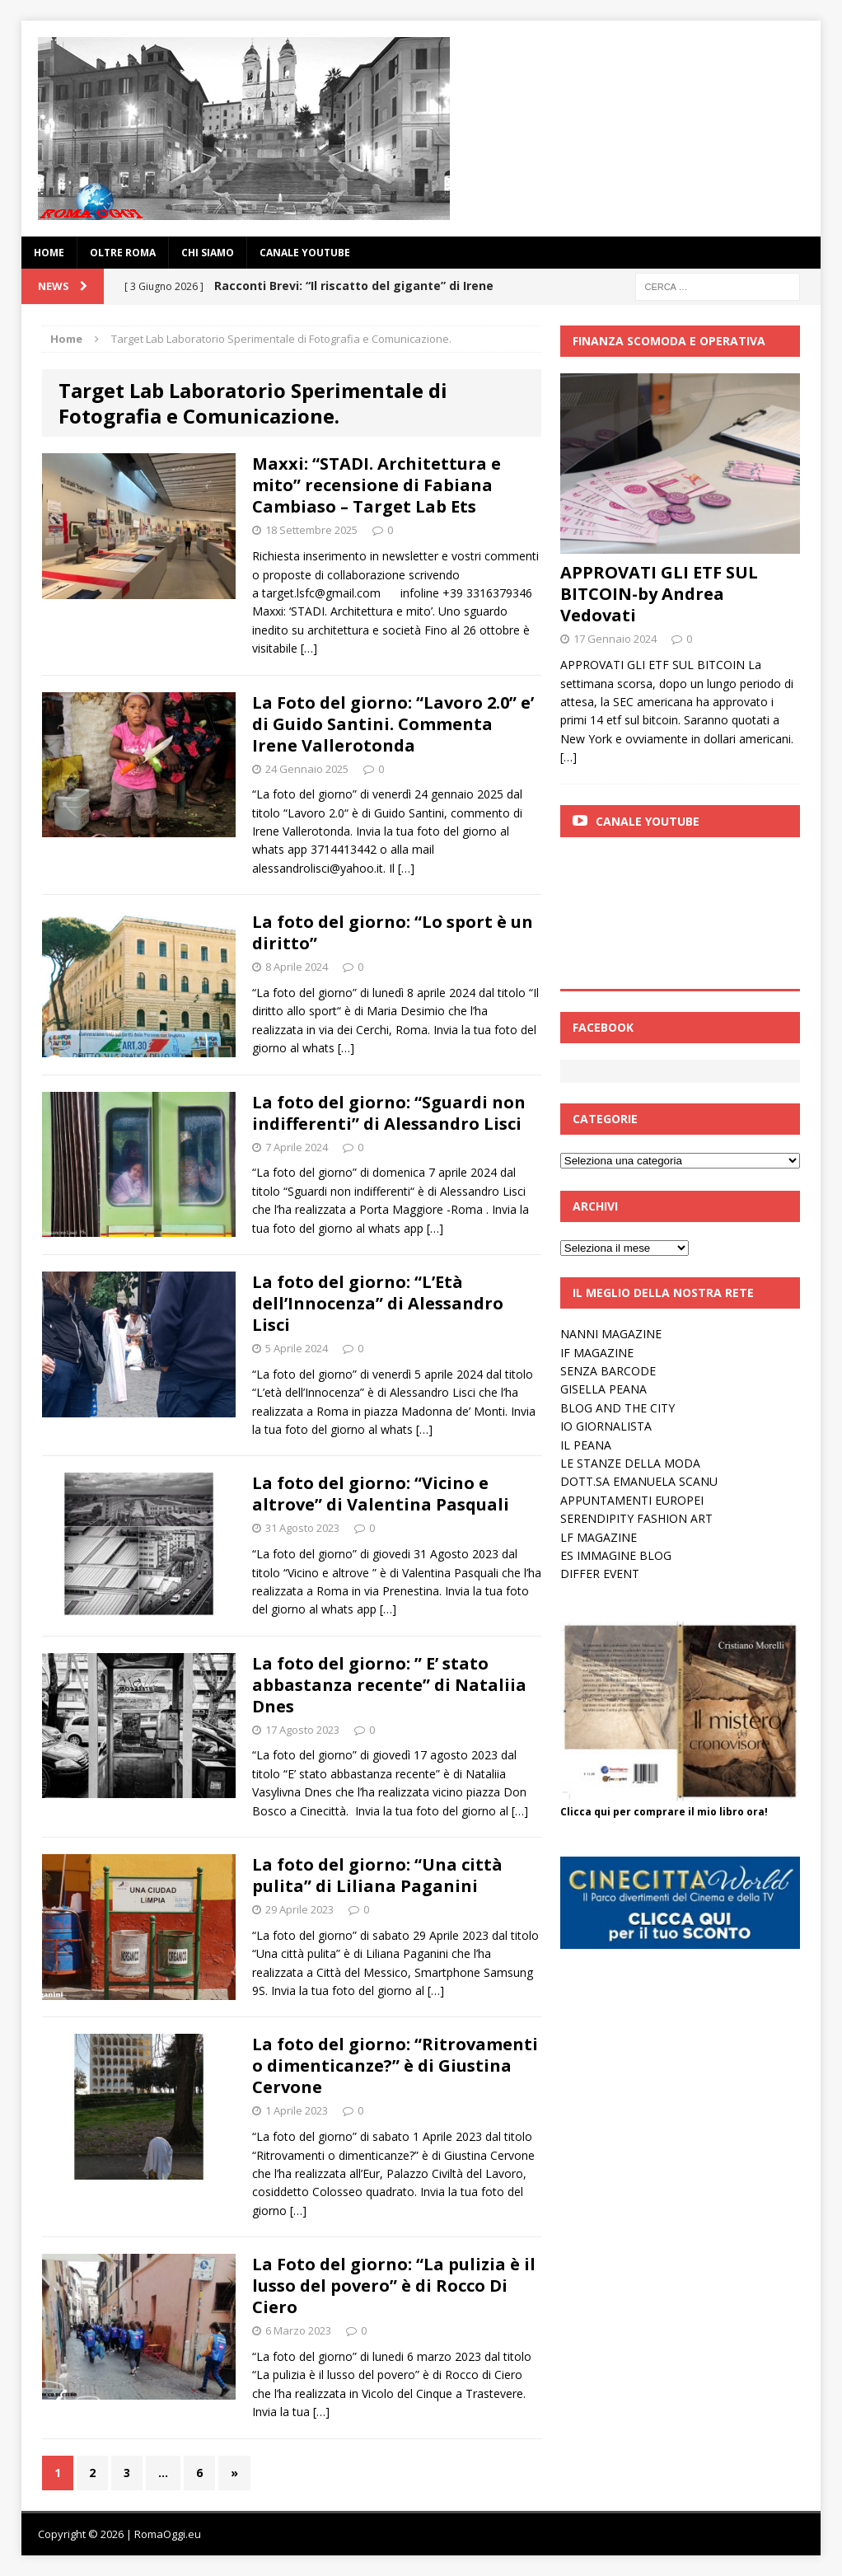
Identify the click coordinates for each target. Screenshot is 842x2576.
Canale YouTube (305, 253)
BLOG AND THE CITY (617, 1408)
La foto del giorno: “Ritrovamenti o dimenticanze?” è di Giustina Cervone (395, 2065)
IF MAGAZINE (597, 1353)
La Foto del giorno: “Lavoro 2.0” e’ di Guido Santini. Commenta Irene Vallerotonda (393, 723)
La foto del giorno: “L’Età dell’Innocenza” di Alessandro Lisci (377, 1303)
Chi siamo (207, 253)
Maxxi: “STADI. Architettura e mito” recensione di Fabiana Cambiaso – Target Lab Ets (376, 485)
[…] (309, 648)
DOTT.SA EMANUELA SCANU (639, 1481)
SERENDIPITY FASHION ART (636, 1518)
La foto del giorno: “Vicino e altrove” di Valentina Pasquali (380, 1493)
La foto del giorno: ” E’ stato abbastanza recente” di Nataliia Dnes (389, 1684)
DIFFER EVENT (599, 1573)
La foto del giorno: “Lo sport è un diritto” (392, 932)
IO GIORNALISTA (606, 1426)
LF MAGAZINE (598, 1537)
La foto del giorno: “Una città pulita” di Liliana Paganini (377, 1875)
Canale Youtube (647, 821)
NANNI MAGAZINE (611, 1334)
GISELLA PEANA (603, 1389)
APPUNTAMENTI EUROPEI (632, 1500)
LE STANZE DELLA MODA (630, 1463)
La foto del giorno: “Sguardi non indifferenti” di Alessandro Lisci (389, 1113)
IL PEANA (585, 1445)
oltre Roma (123, 253)
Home (49, 253)
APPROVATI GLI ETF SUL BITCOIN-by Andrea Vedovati (659, 593)
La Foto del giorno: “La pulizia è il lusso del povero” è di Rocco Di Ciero (394, 2285)
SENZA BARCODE (608, 1371)
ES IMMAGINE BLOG (615, 1555)
